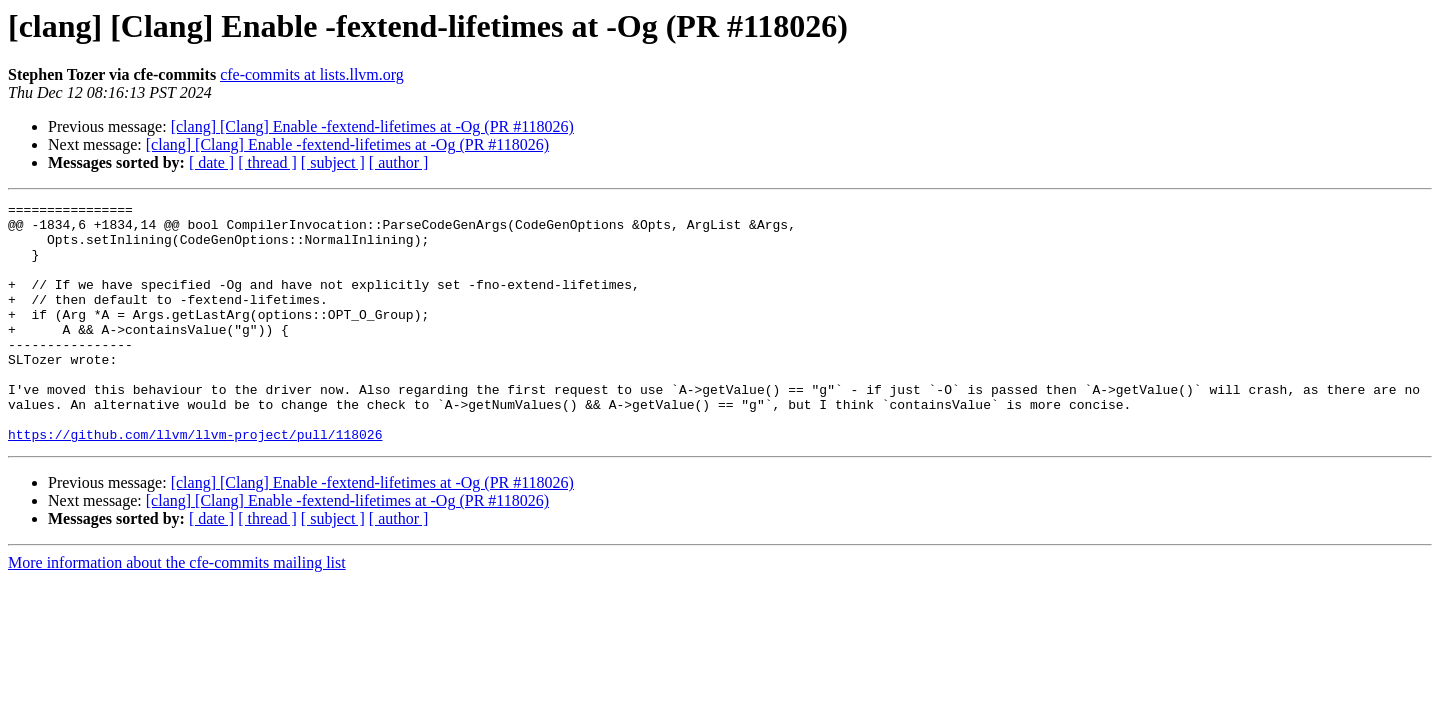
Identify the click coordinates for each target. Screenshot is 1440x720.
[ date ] (211, 162)
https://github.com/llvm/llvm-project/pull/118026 (195, 482)
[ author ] (399, 162)
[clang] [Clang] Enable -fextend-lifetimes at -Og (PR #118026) (372, 126)
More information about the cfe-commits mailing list (177, 610)
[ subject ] (333, 162)
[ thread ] (267, 162)
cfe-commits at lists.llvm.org (312, 74)
